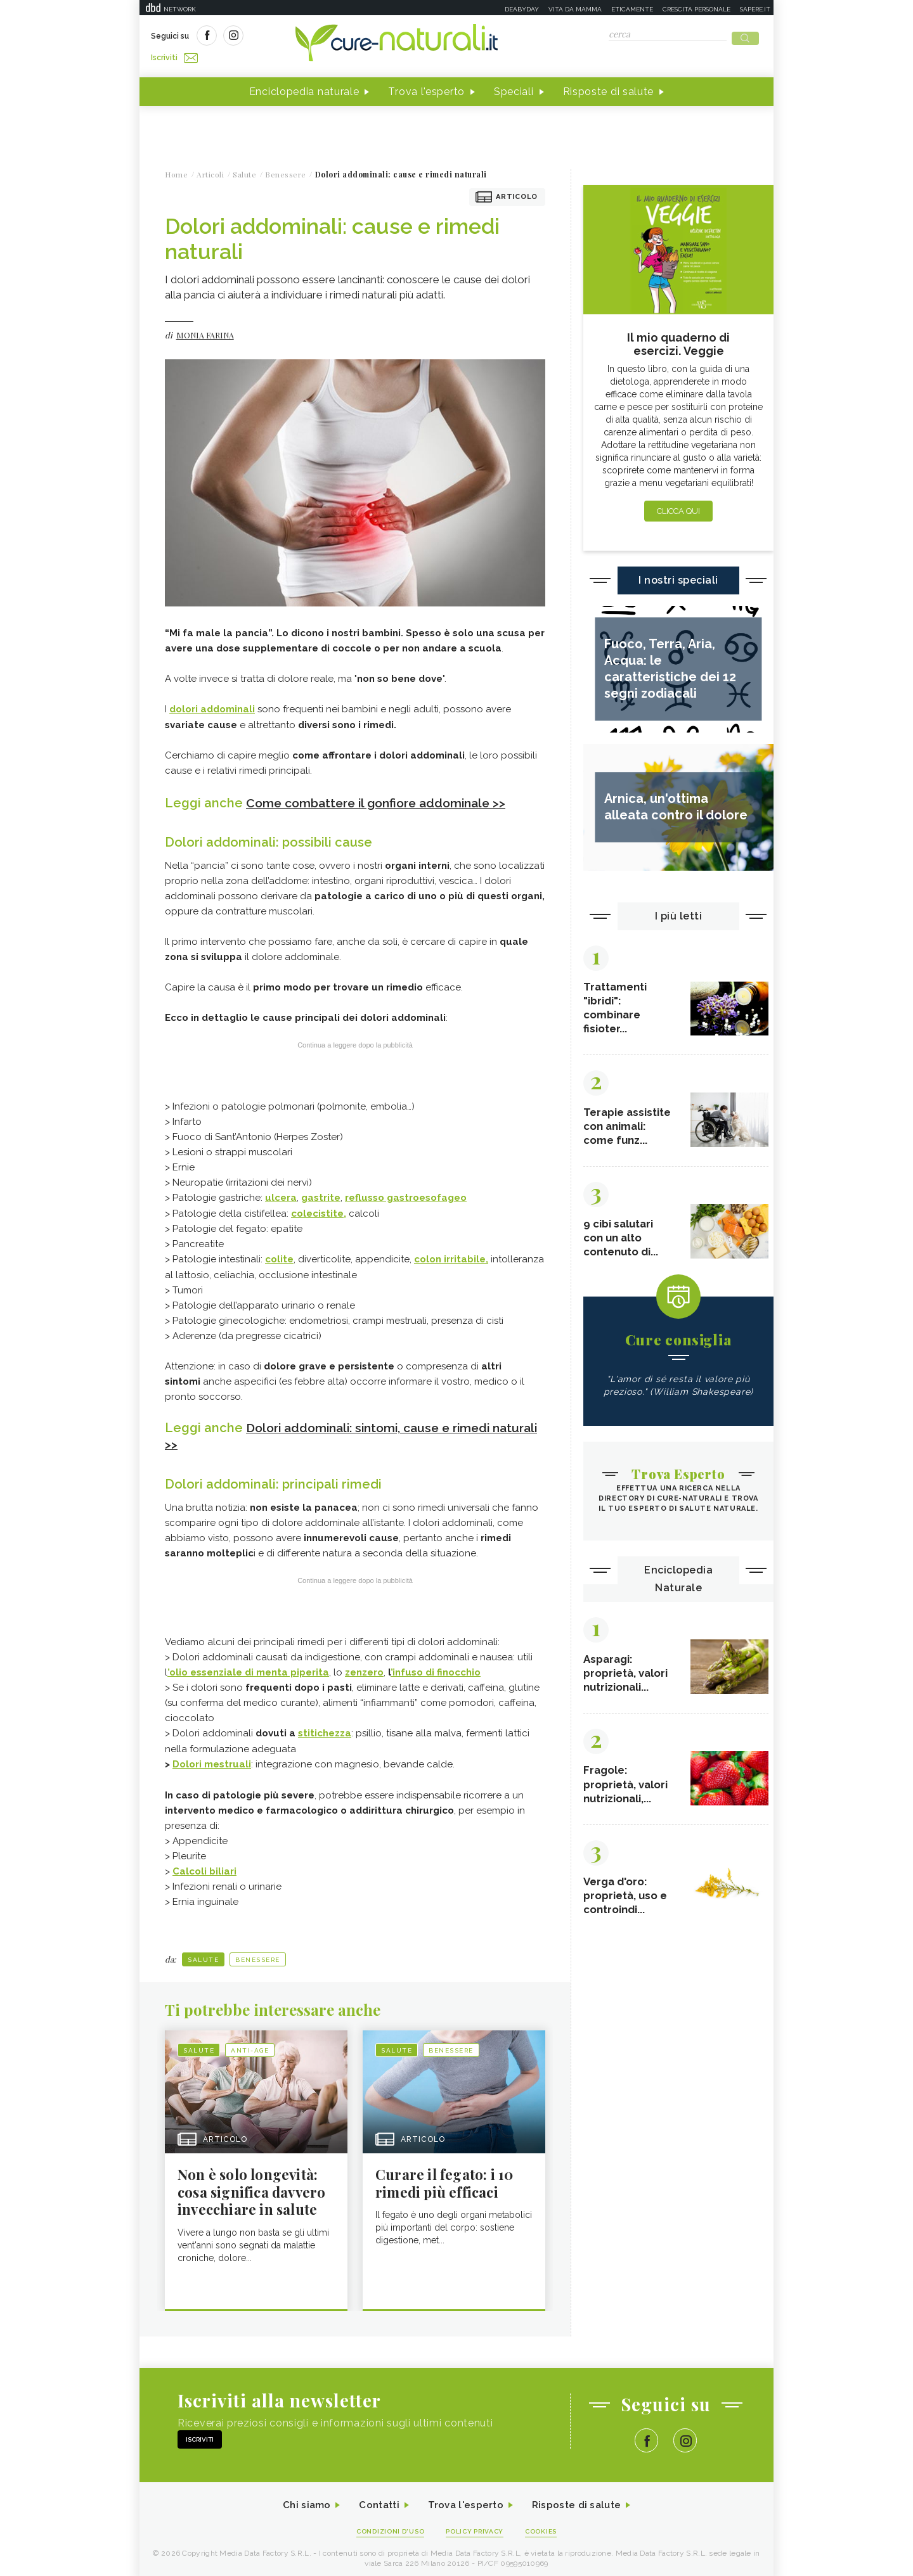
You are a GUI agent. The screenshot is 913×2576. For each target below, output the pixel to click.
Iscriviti (293, 36)
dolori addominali (212, 705)
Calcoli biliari (204, 1863)
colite (279, 1254)
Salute (203, 1952)
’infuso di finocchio (436, 1666)
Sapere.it (755, 9)
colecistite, (318, 1208)
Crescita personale (696, 9)
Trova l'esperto (426, 88)
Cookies (547, 2526)
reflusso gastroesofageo (406, 1193)
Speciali (514, 88)
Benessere (257, 1952)
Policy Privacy (476, 2526)
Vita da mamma (575, 9)
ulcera (281, 1193)
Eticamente (632, 9)
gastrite (320, 1193)
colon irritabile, (451, 1254)
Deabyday (522, 9)
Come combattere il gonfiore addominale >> (383, 798)
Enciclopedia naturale (304, 88)
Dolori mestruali (211, 1757)
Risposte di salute (608, 88)
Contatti (376, 2500)
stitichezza (324, 1727)
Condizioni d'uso (386, 2526)
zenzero (364, 1666)
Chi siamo (300, 2500)
